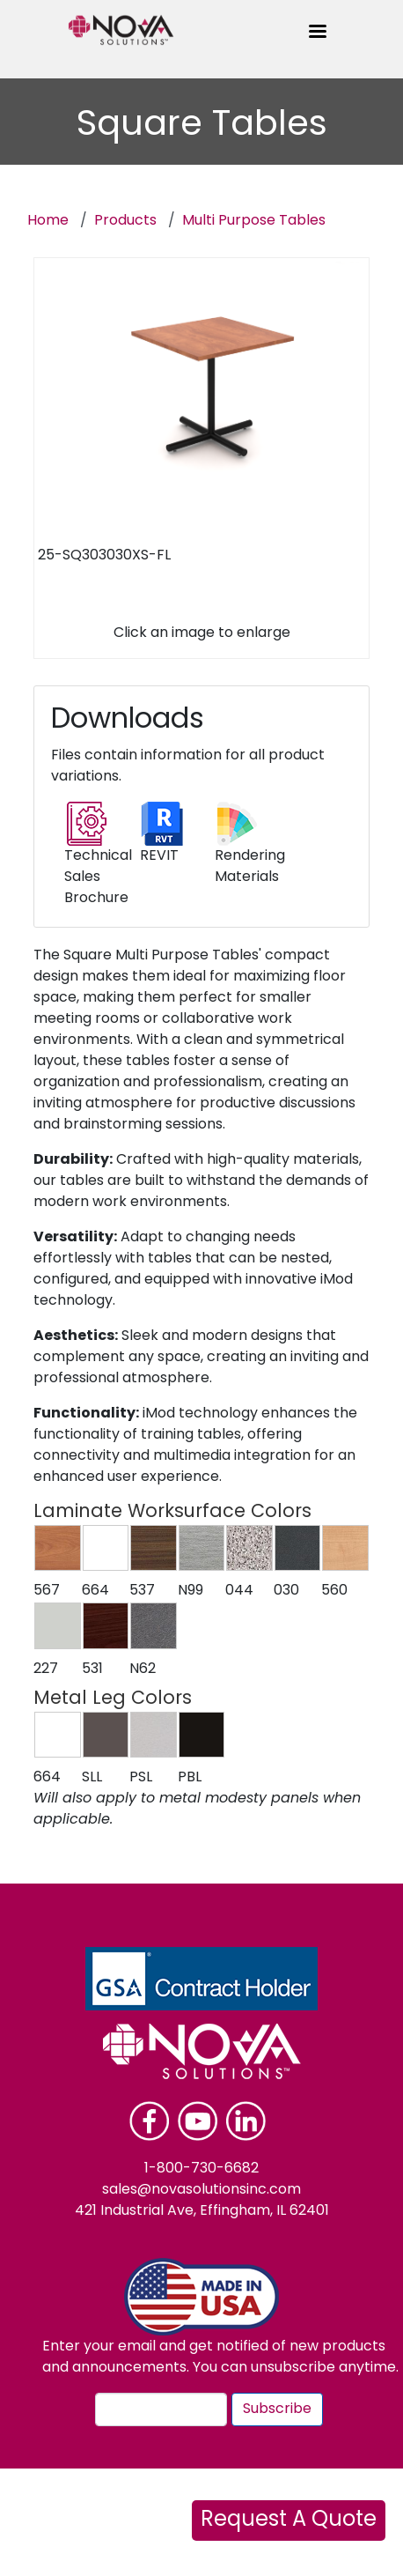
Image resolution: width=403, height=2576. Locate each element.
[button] (57, 1548)
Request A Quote (289, 2520)
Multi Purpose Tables (254, 221)
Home (48, 221)
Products (125, 221)
